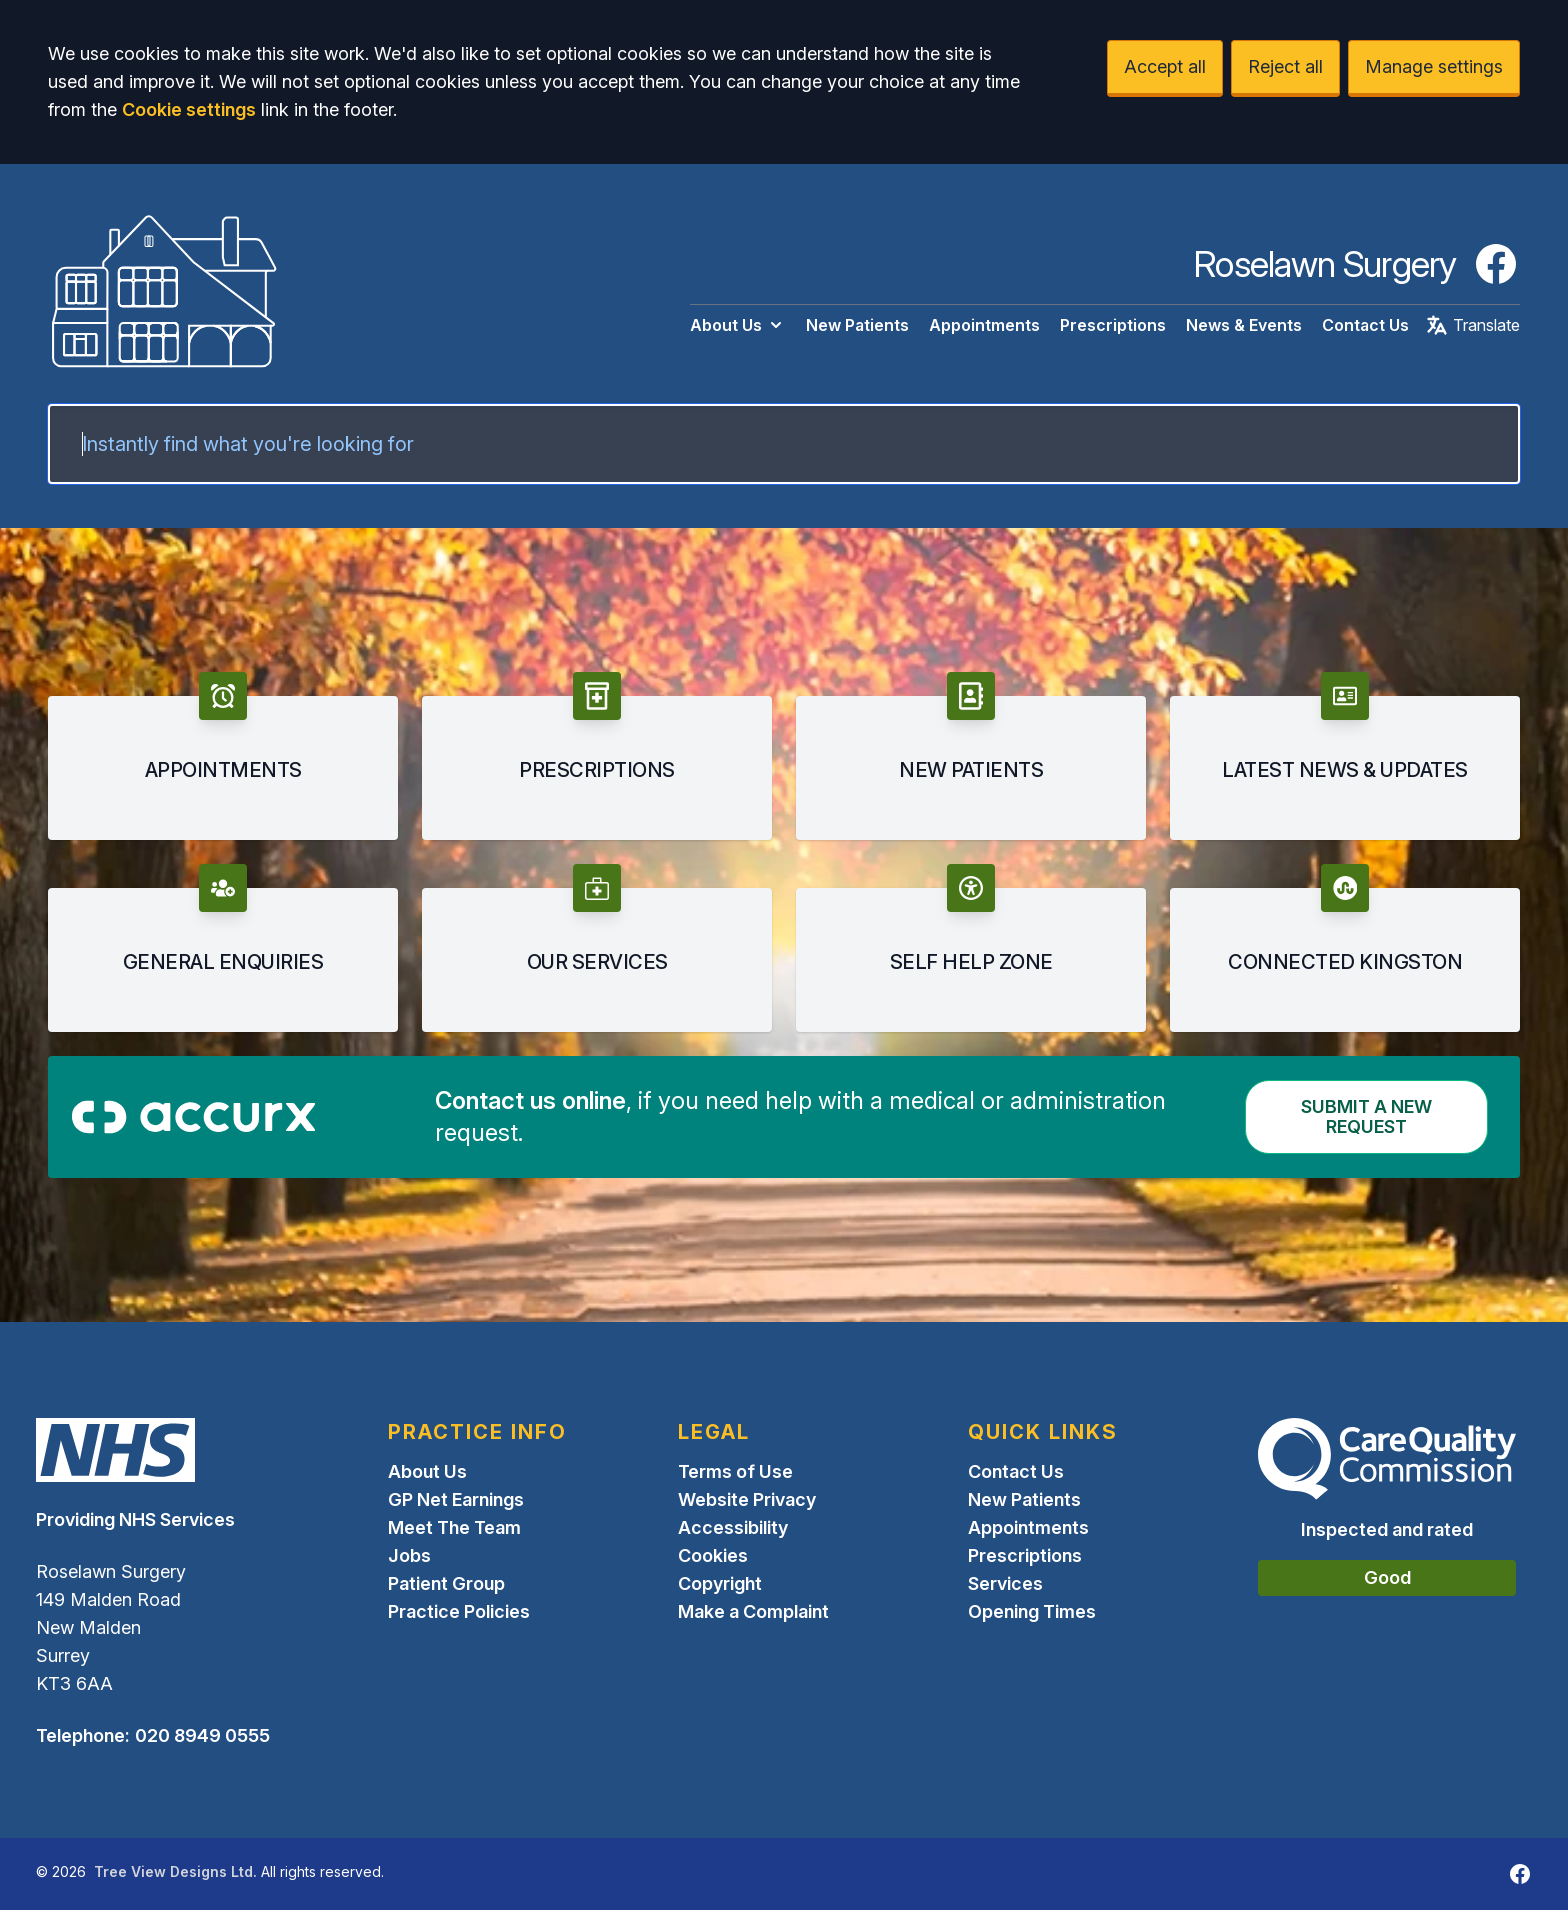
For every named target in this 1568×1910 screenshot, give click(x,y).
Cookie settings (189, 109)
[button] (223, 756)
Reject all (1285, 66)
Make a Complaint (753, 1611)
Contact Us (1365, 325)
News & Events (1244, 325)
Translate (1472, 325)
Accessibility (733, 1527)
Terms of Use (735, 1471)
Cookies (713, 1555)
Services (1005, 1583)
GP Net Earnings (456, 1499)
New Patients (857, 325)
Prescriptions (1113, 325)
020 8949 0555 (202, 1735)
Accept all (1165, 66)
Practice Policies (459, 1611)
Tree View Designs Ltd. (175, 1871)
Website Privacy (747, 1499)
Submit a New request (1366, 1116)
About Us (738, 325)
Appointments (984, 325)
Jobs (409, 1555)
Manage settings (1434, 66)
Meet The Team (454, 1527)
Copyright (720, 1583)
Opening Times (1032, 1611)
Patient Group (446, 1583)
